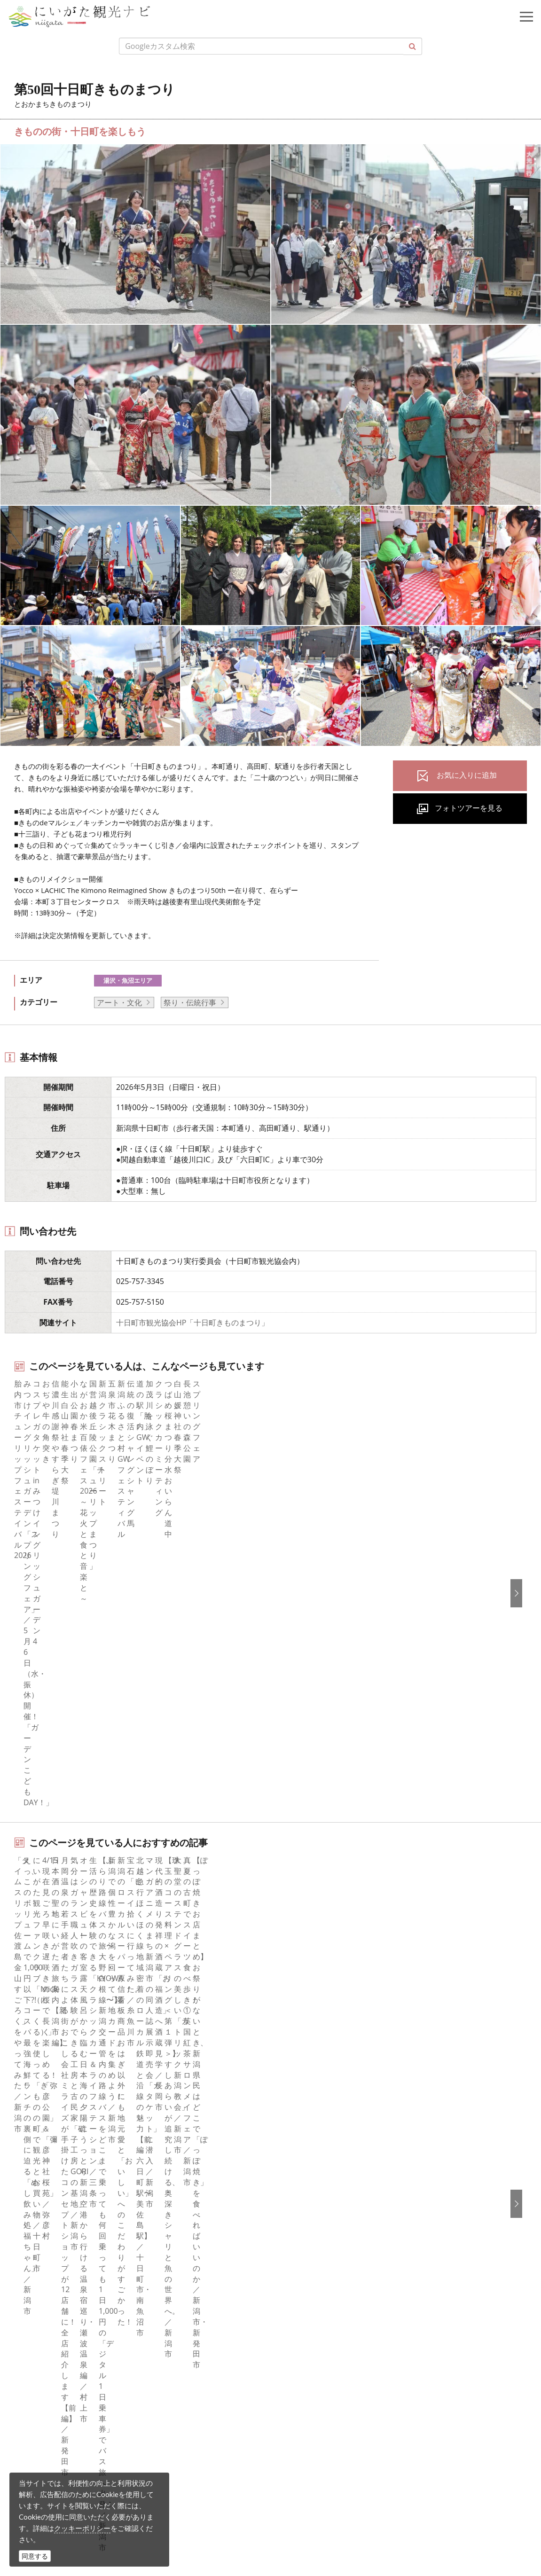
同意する (35, 2556)
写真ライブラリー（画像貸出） (335, 2066)
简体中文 (297, 2211)
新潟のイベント (71, 1921)
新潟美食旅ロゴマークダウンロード (342, 2118)
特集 (28, 1990)
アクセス (36, 2092)
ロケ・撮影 (66, 2496)
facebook (37, 2186)
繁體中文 (297, 2224)
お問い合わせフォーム (85, 2522)
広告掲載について (312, 2041)
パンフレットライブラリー (327, 2092)
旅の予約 (36, 2080)
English (294, 2186)
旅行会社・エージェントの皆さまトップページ (361, 1990)
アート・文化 (119, 1002)
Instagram (38, 2211)
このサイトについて (316, 2002)
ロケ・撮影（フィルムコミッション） (346, 2143)
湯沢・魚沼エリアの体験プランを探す (81, 1735)
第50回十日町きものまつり (147, 1921)
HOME (26, 1921)
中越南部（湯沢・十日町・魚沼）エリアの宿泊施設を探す (114, 1796)
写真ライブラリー (77, 2444)
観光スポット (43, 2041)
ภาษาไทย (298, 2250)
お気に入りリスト (51, 2105)
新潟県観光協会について (323, 2016)
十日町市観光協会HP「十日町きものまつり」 (192, 1322)
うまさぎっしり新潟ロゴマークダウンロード (357, 2130)
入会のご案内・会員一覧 (323, 2028)
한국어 (293, 2198)
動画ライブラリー (312, 2080)
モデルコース (43, 2028)
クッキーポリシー (82, 2528)
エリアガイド (43, 2002)
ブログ (32, 2224)
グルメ (32, 2016)
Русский (297, 2237)
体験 (28, 2054)
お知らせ (36, 2118)
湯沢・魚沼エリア (127, 980)
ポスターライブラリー (320, 2105)
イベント (36, 2066)
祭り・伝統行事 (190, 1002)
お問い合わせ (305, 2305)
